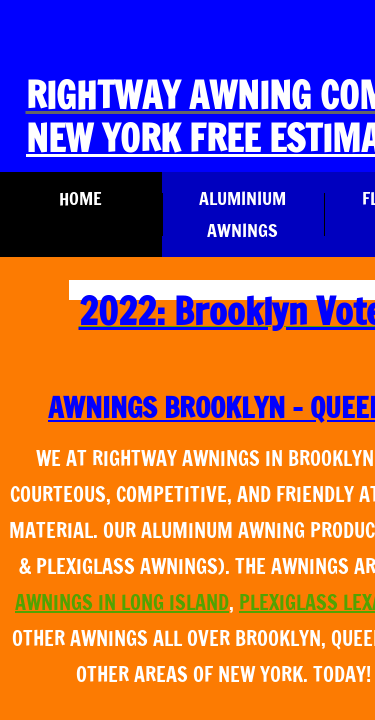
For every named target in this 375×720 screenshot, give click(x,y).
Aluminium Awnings (242, 214)
